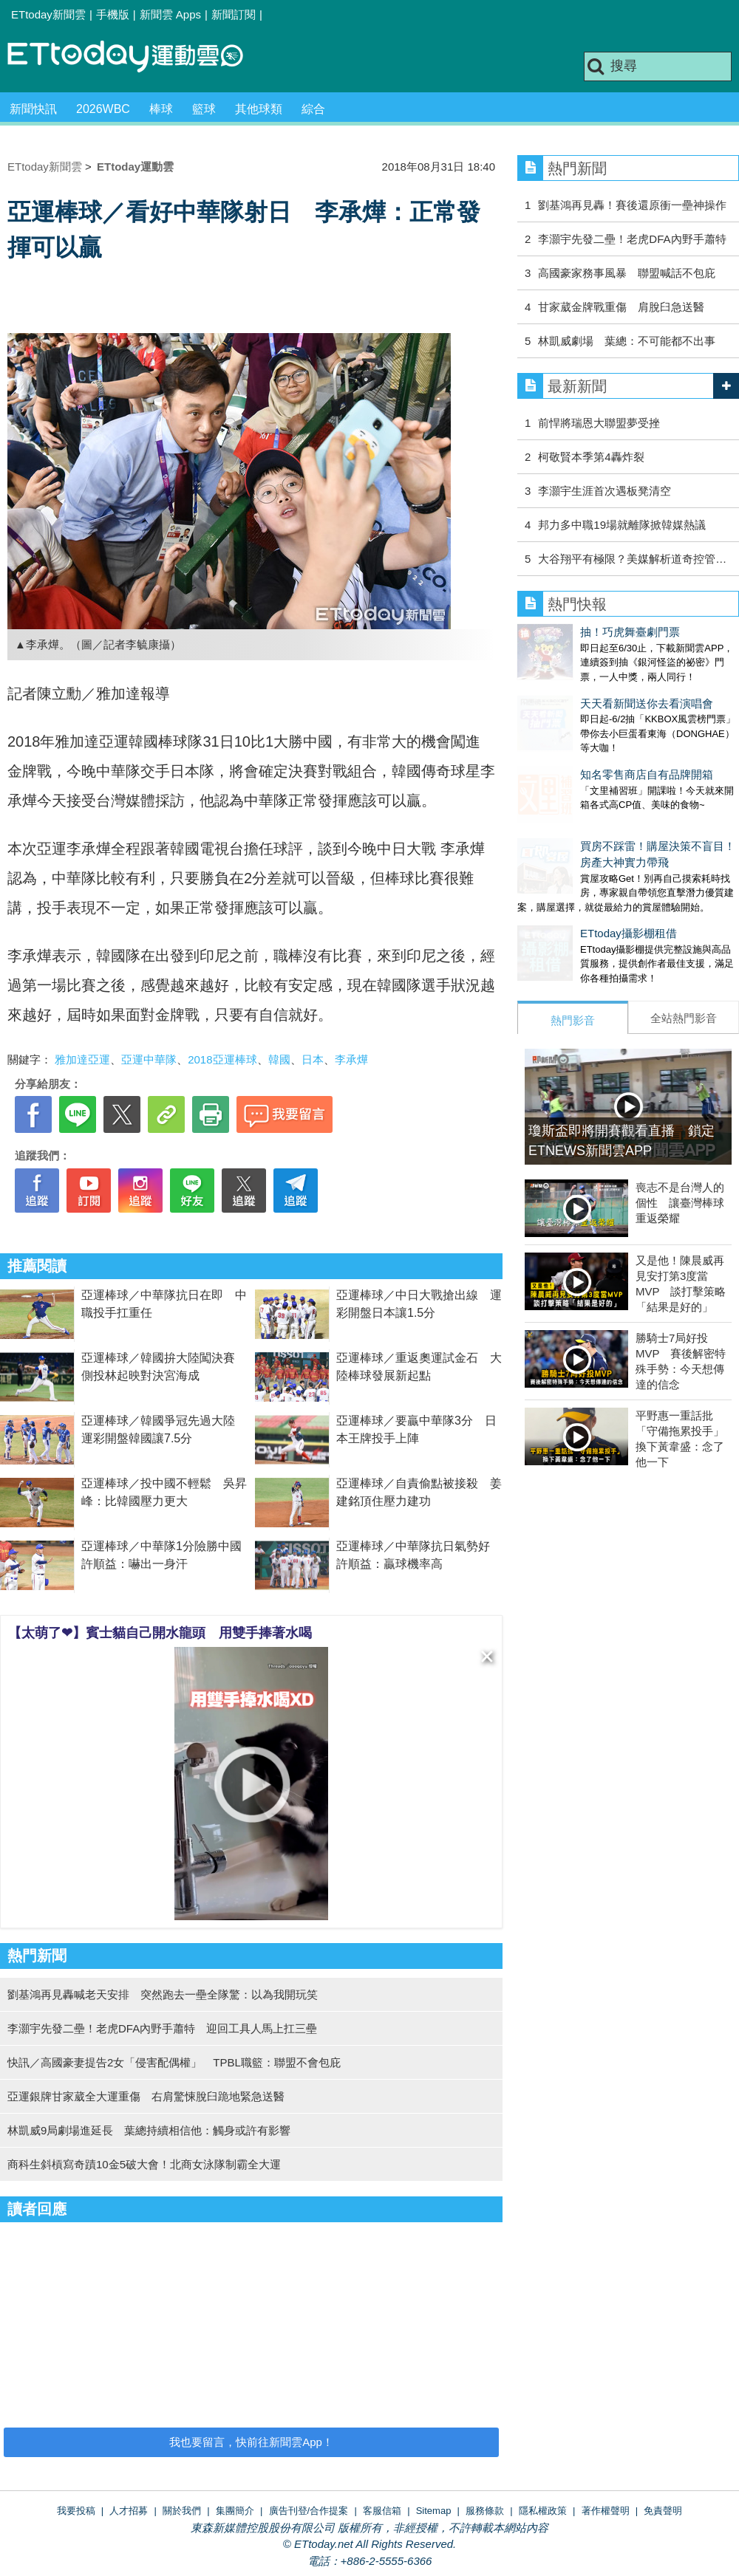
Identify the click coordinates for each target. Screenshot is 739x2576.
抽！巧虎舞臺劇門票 (567, 632)
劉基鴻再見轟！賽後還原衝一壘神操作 (632, 205)
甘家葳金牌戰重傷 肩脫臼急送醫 (621, 307)
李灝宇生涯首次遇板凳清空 (604, 490)
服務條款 (485, 2510)
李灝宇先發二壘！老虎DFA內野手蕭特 (632, 239)
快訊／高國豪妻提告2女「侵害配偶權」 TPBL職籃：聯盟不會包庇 (174, 2062)
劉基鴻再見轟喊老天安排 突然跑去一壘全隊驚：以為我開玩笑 (162, 1994)
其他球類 (258, 109)
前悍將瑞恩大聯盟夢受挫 (599, 423)
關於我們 (182, 2510)
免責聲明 (663, 2510)
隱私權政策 (543, 2510)
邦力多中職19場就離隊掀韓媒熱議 (622, 524)
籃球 (204, 109)
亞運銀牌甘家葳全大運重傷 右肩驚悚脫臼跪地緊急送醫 (146, 2096)
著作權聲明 (606, 2510)
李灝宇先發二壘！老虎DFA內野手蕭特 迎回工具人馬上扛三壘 (162, 2028)
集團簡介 (235, 2510)
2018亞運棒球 (222, 1059)
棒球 (161, 109)
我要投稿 (76, 2510)
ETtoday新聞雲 (48, 14)
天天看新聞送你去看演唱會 (583, 688)
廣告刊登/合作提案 (309, 2510)
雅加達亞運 (82, 1059)
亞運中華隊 (149, 1059)
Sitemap (434, 2510)
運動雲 (136, 57)
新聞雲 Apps (170, 14)
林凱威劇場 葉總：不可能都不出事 (626, 341)
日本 (313, 1059)
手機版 (112, 14)
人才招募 (128, 2510)
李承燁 (351, 1059)
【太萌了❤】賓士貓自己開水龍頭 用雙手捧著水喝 (160, 1633)
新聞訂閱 (233, 14)
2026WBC (103, 109)
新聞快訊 (33, 109)
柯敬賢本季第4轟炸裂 (591, 457)
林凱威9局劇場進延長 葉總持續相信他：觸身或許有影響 (148, 2130)
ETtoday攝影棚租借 (565, 889)
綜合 (313, 109)
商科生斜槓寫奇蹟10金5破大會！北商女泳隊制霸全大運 (144, 2164)
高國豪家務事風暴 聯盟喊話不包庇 (626, 273)
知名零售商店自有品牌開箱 (583, 745)
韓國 (279, 1059)
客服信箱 (382, 2510)
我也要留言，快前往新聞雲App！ (251, 2442)
